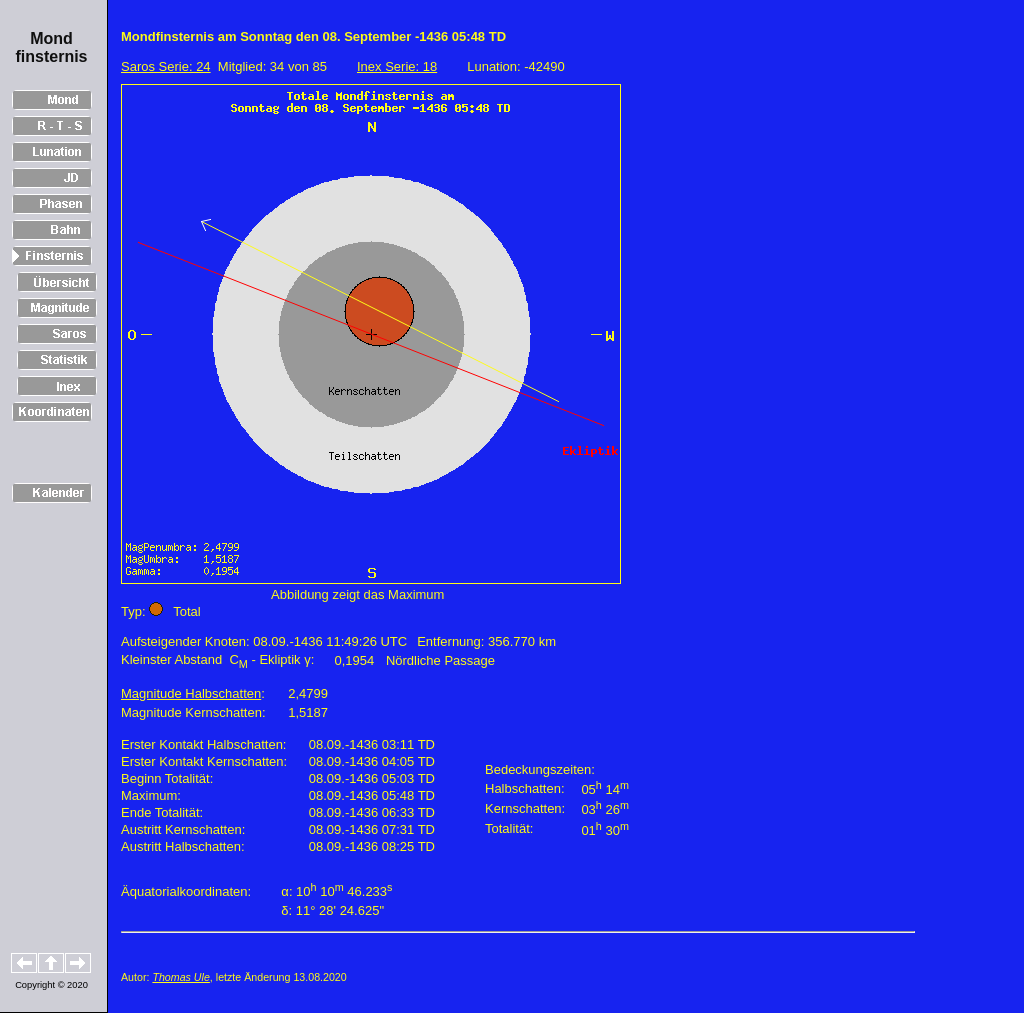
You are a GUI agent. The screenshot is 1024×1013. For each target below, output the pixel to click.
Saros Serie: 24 (166, 66)
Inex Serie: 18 (397, 66)
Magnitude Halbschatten (191, 693)
